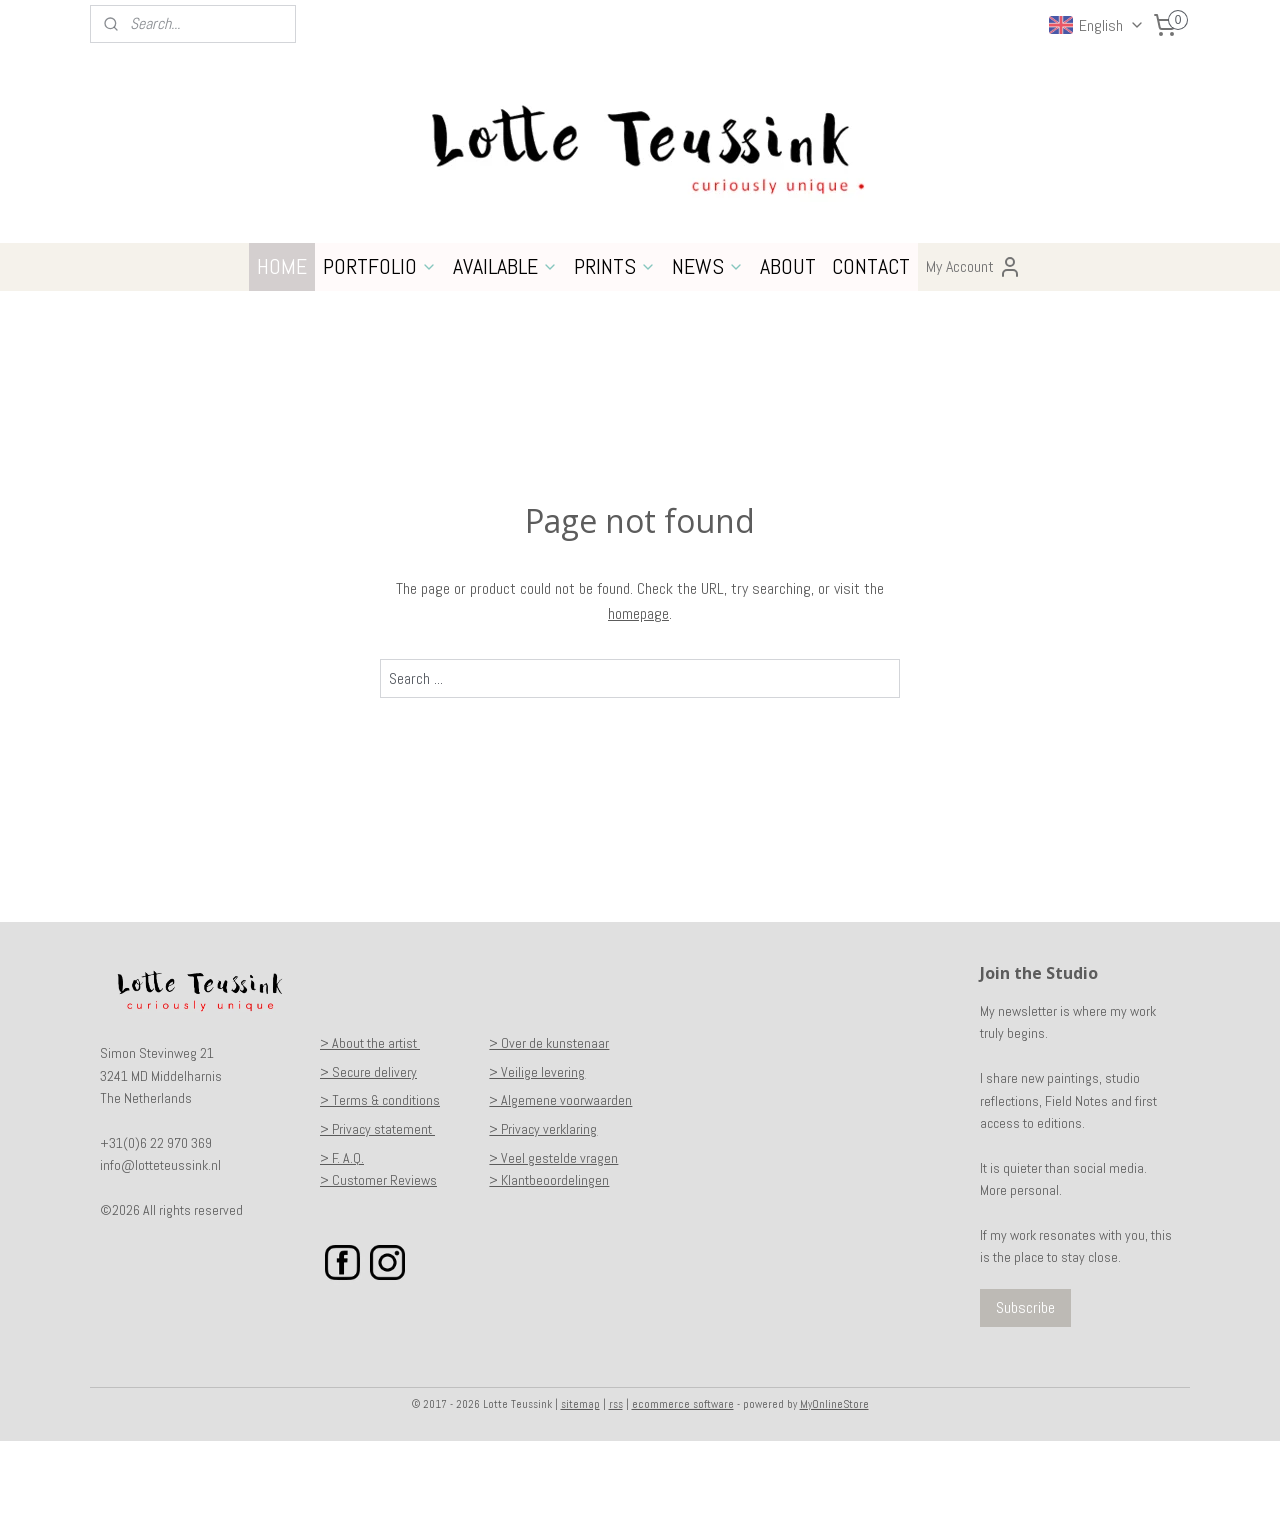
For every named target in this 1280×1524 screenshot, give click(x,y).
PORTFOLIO (380, 349)
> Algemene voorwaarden (560, 1183)
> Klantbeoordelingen (549, 1263)
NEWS (708, 349)
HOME (282, 349)
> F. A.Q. (342, 1241)
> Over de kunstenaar (549, 1126)
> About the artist (370, 1126)
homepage (638, 696)
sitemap (580, 1487)
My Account (974, 350)
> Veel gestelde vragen (553, 1241)
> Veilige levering (537, 1155)
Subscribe (1025, 1390)
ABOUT (788, 349)
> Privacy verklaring (543, 1212)
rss (616, 1487)
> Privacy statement (377, 1212)
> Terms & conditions (380, 1183)
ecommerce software (683, 1487)
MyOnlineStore (834, 1487)
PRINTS (615, 349)
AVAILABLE (505, 349)
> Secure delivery (368, 1155)
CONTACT (871, 349)
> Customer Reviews (378, 1263)
